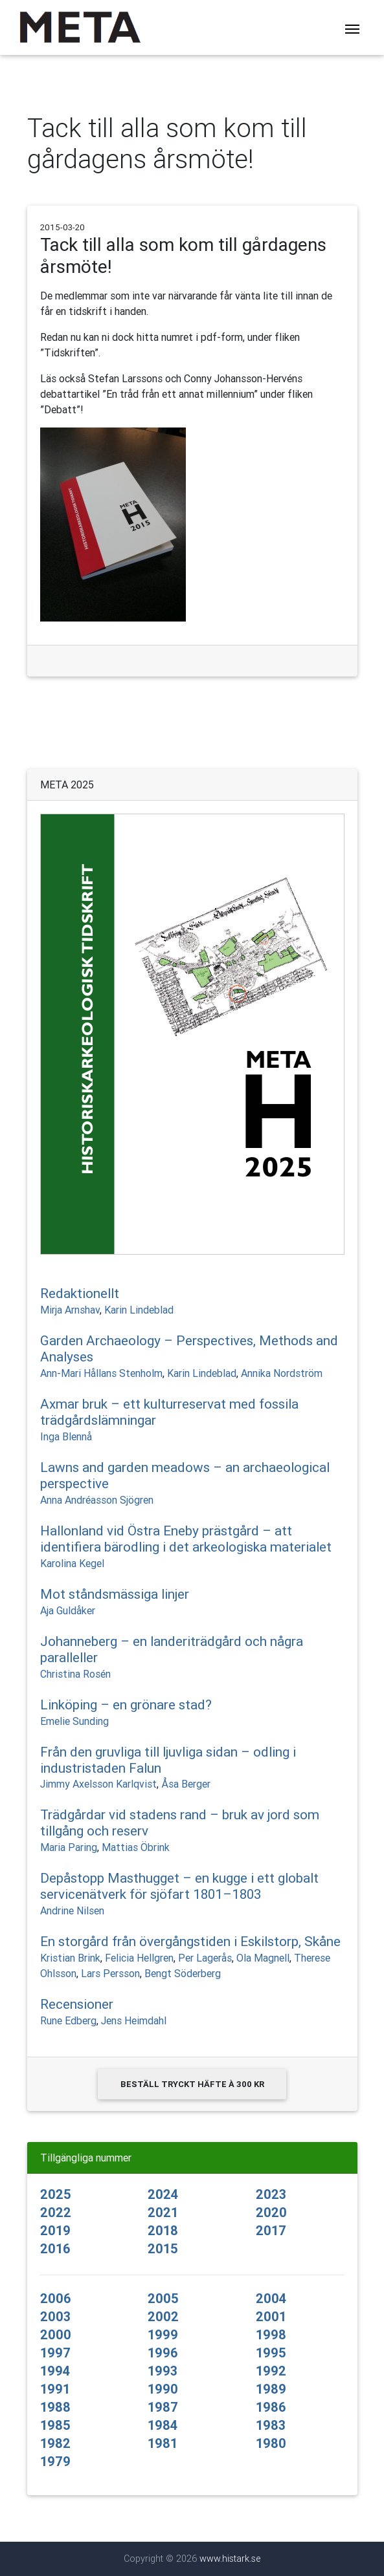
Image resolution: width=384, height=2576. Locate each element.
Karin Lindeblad (139, 1309)
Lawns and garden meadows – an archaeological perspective (185, 1475)
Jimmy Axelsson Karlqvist (98, 1783)
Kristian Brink (70, 1957)
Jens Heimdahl (133, 2020)
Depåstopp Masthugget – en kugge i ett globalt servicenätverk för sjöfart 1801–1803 (179, 1886)
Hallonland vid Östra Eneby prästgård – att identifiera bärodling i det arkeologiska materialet (186, 1538)
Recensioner (76, 2004)
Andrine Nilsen (72, 1910)
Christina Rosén (75, 1673)
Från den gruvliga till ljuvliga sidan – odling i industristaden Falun (168, 1760)
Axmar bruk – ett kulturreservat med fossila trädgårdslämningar (169, 1412)
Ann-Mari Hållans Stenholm (101, 1373)
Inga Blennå (66, 1436)
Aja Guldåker (67, 1610)
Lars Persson (110, 1973)
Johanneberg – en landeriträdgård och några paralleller (171, 1649)
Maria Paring (68, 1847)
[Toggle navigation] (352, 27)
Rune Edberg (68, 2020)
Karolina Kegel (72, 1563)
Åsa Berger (185, 1783)
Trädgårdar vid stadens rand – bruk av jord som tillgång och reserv (179, 1822)
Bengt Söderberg (182, 1973)
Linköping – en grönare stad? (126, 1704)
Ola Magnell (262, 1957)
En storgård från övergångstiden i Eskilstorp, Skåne (190, 1941)
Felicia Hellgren (139, 1957)
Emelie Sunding (74, 1721)
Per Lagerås (205, 1957)
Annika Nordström (281, 1373)
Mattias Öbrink (136, 1847)
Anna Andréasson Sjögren (96, 1499)
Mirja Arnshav (70, 1309)
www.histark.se (229, 2558)
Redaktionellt (79, 1293)
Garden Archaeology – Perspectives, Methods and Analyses (189, 1348)
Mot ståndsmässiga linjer (114, 1594)
